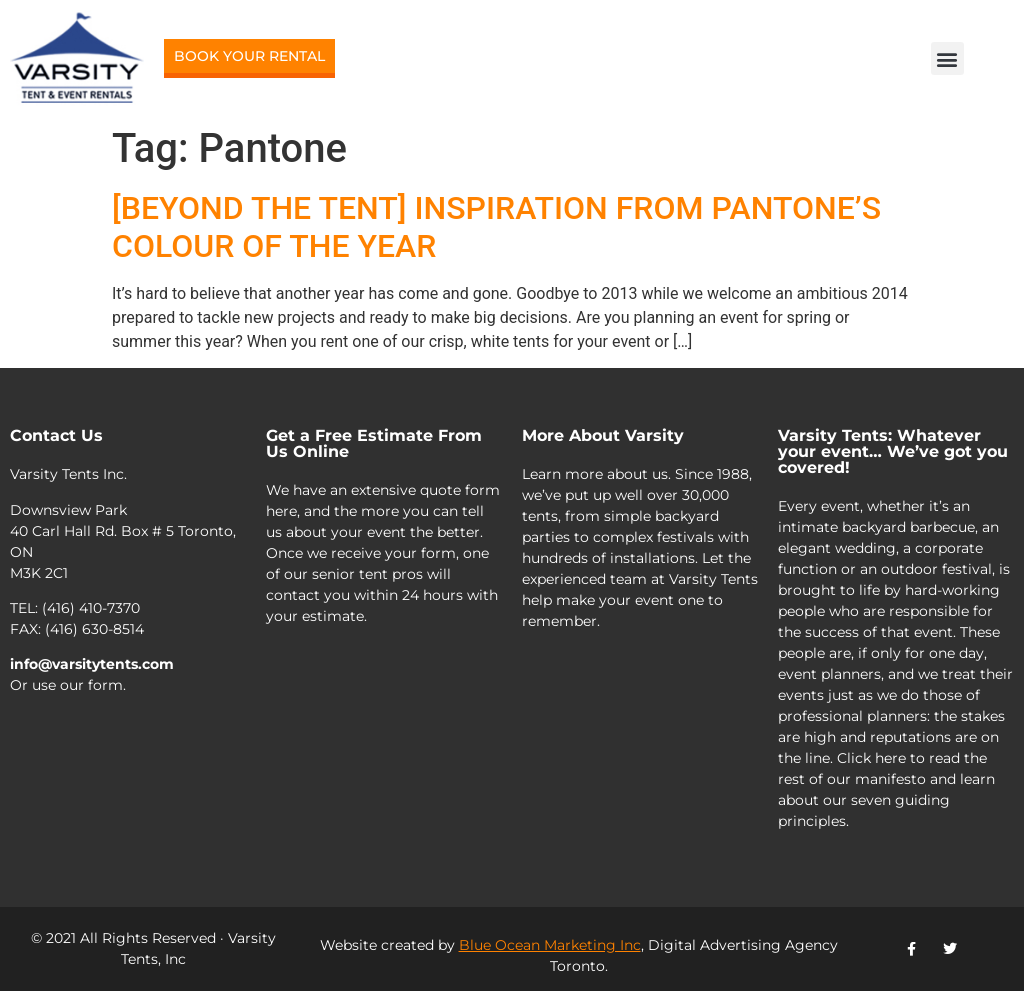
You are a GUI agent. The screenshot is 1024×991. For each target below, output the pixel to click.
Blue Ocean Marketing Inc (550, 945)
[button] (947, 58)
